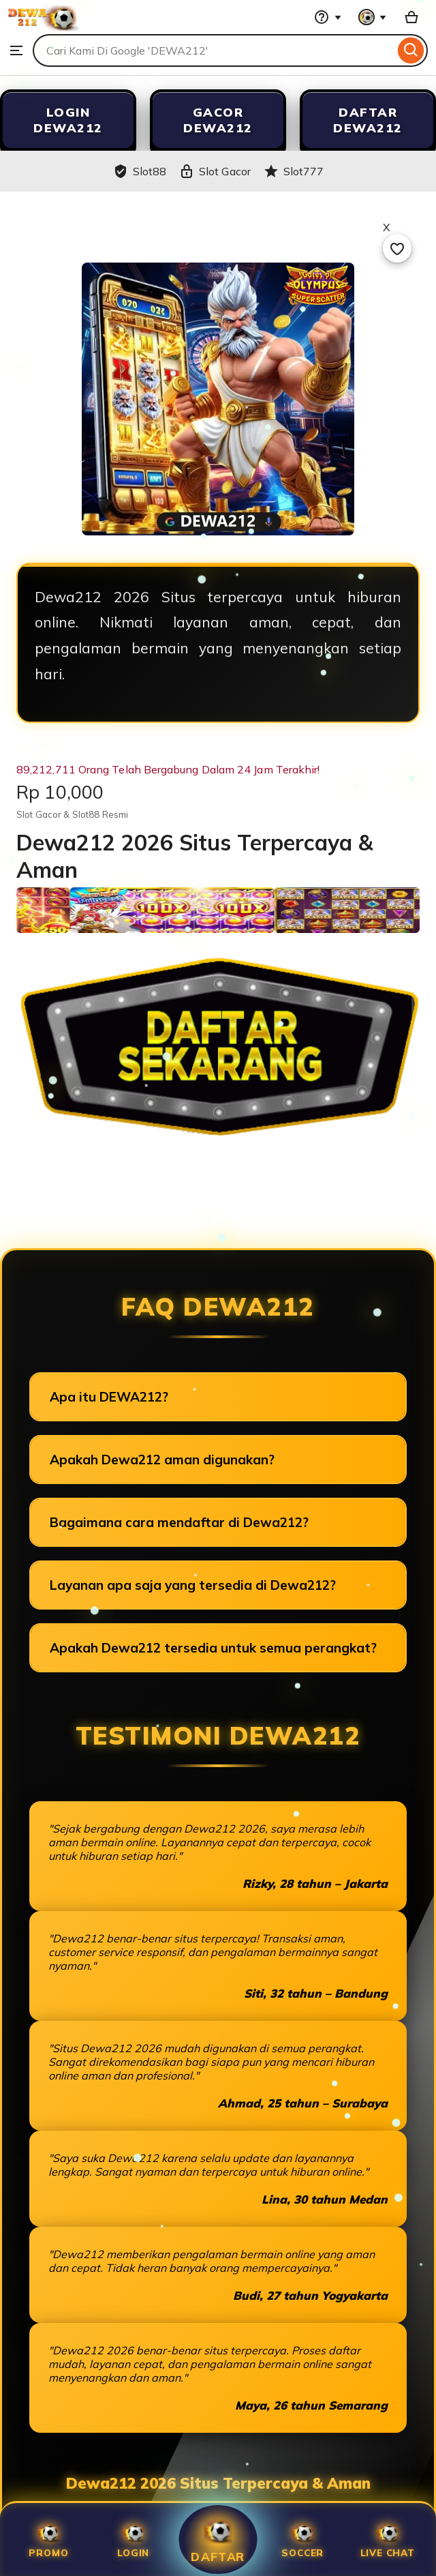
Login (133, 2539)
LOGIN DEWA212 (68, 120)
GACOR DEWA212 (218, 120)
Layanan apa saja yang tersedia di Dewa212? (193, 1585)
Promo (48, 2539)
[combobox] (213, 50)
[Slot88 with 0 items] (411, 17)
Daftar (218, 2539)
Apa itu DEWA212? (109, 1397)
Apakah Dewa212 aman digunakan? (162, 1459)
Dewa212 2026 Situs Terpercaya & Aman (218, 2483)
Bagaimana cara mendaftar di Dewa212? (179, 1522)
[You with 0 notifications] (372, 17)
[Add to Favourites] (397, 248)
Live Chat (387, 2539)
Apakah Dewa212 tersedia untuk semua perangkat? (213, 1648)
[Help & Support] (327, 17)
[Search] (411, 50)
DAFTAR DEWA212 (368, 120)
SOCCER (302, 2539)
